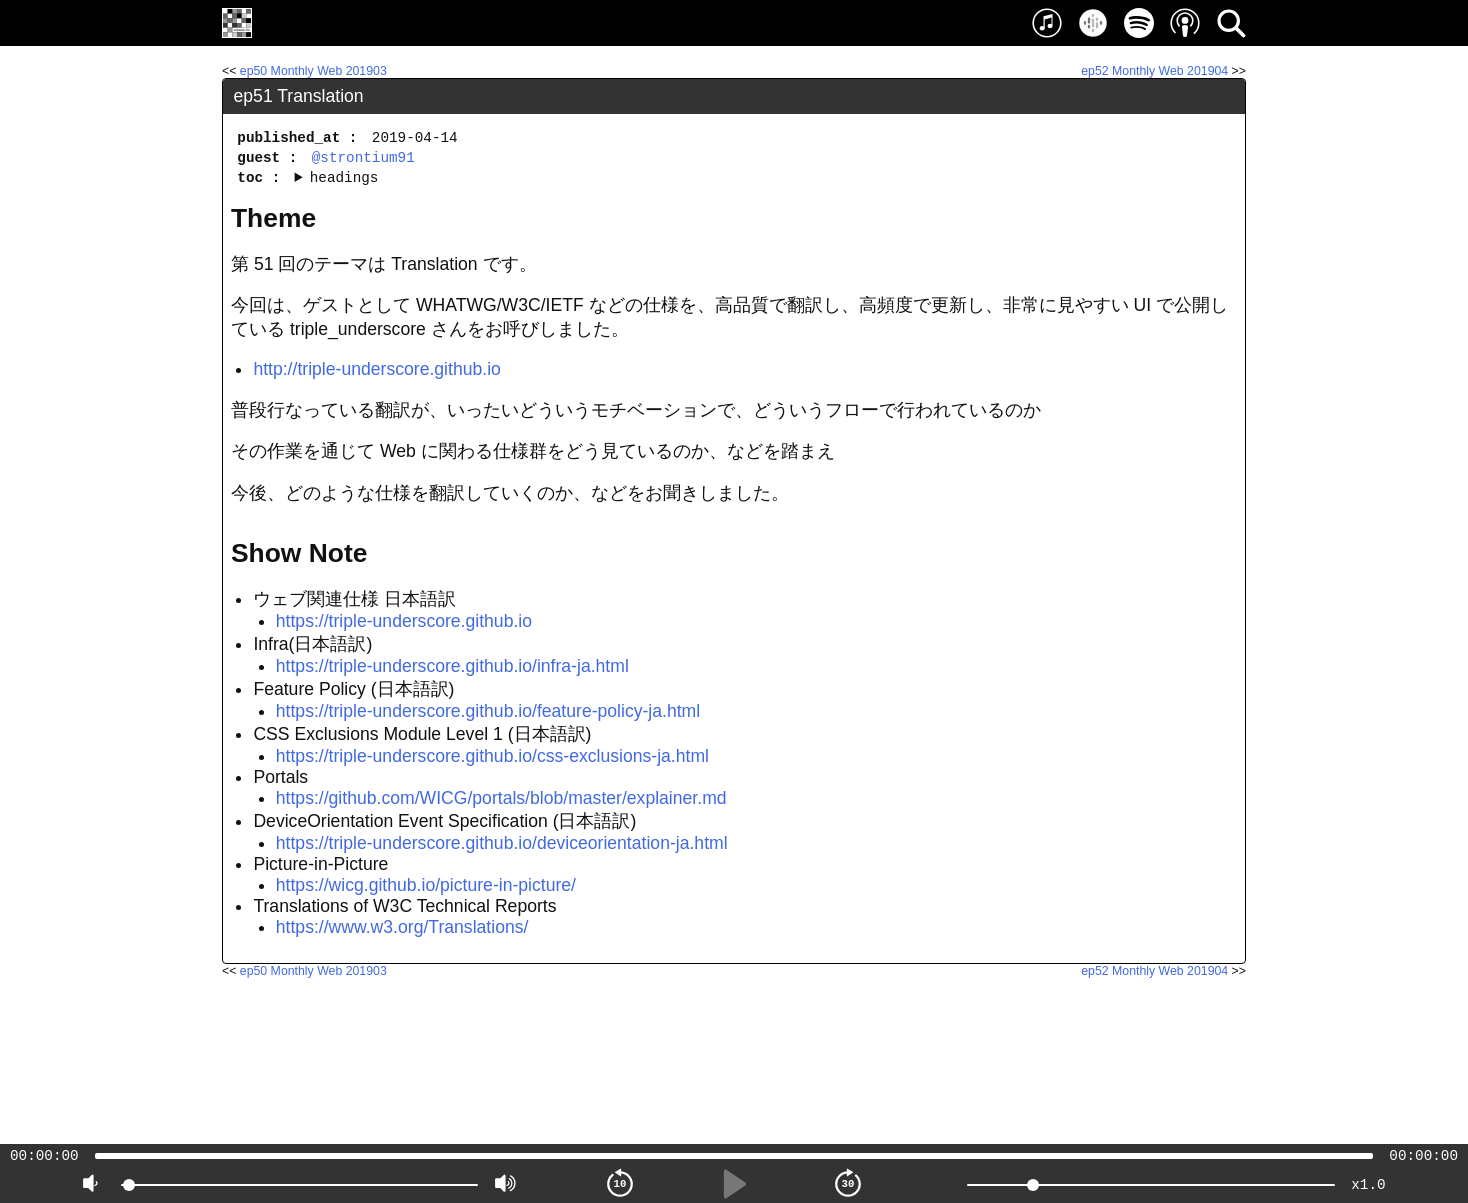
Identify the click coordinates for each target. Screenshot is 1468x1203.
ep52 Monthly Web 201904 (1154, 71)
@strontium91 (363, 157)
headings (344, 177)
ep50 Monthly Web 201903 (313, 71)
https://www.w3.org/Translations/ (402, 927)
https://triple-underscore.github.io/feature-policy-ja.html (488, 711)
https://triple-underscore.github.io (404, 621)
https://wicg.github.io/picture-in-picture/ (426, 885)
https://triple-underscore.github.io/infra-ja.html (452, 666)
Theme (273, 218)
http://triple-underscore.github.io (376, 369)
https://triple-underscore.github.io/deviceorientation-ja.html (502, 843)
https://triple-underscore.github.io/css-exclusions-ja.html (492, 756)
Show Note (299, 553)
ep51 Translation (299, 96)
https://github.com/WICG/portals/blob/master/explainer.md (501, 798)
